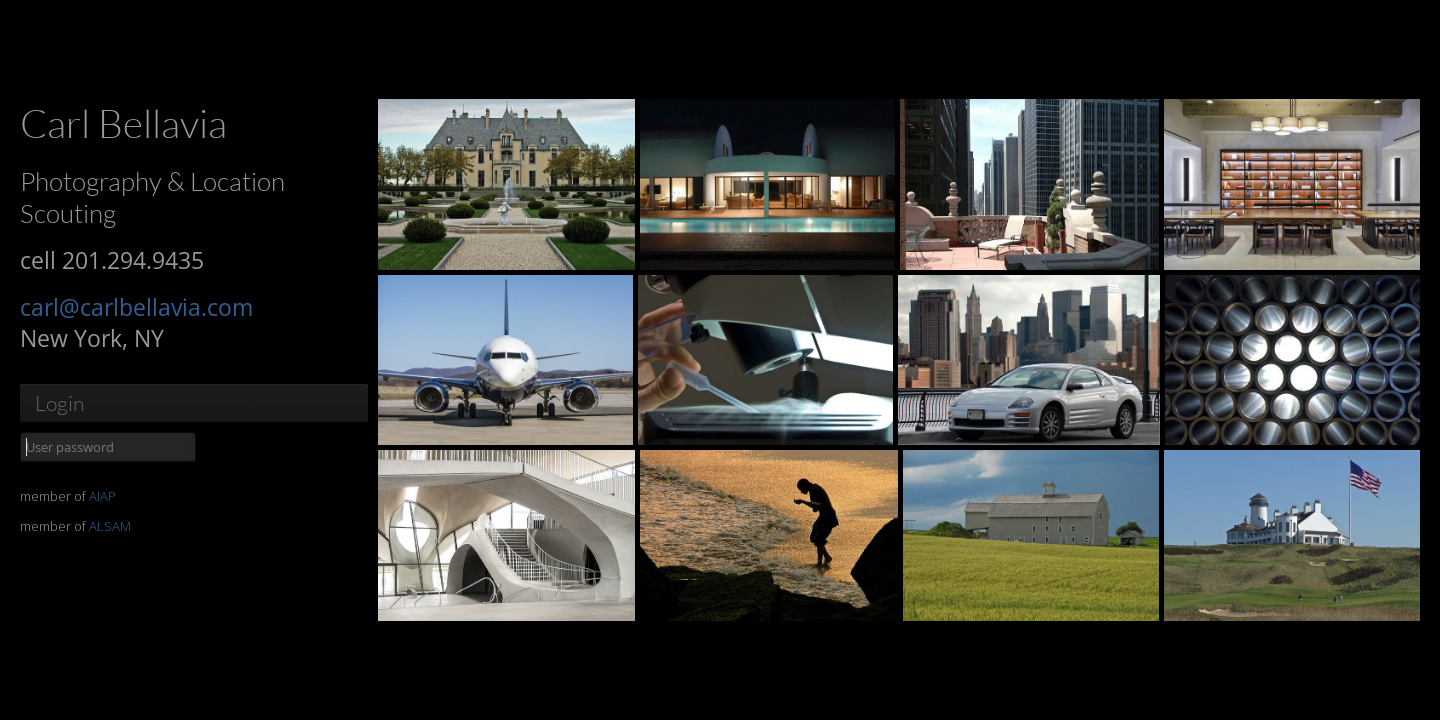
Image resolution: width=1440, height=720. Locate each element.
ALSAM (110, 526)
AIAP (102, 496)
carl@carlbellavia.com (136, 307)
